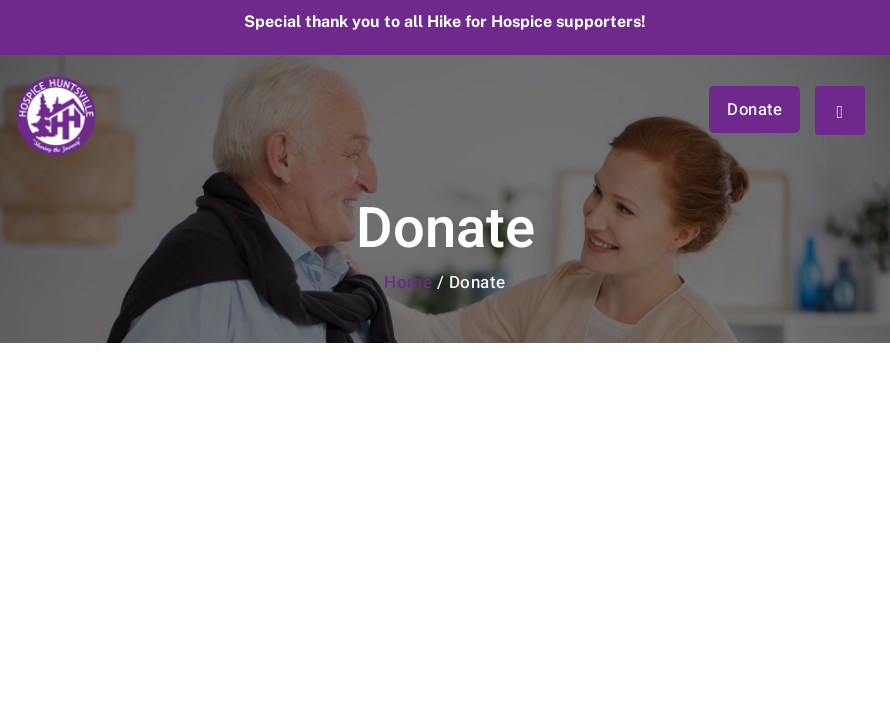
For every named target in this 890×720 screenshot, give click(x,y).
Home (408, 282)
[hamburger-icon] (840, 110)
